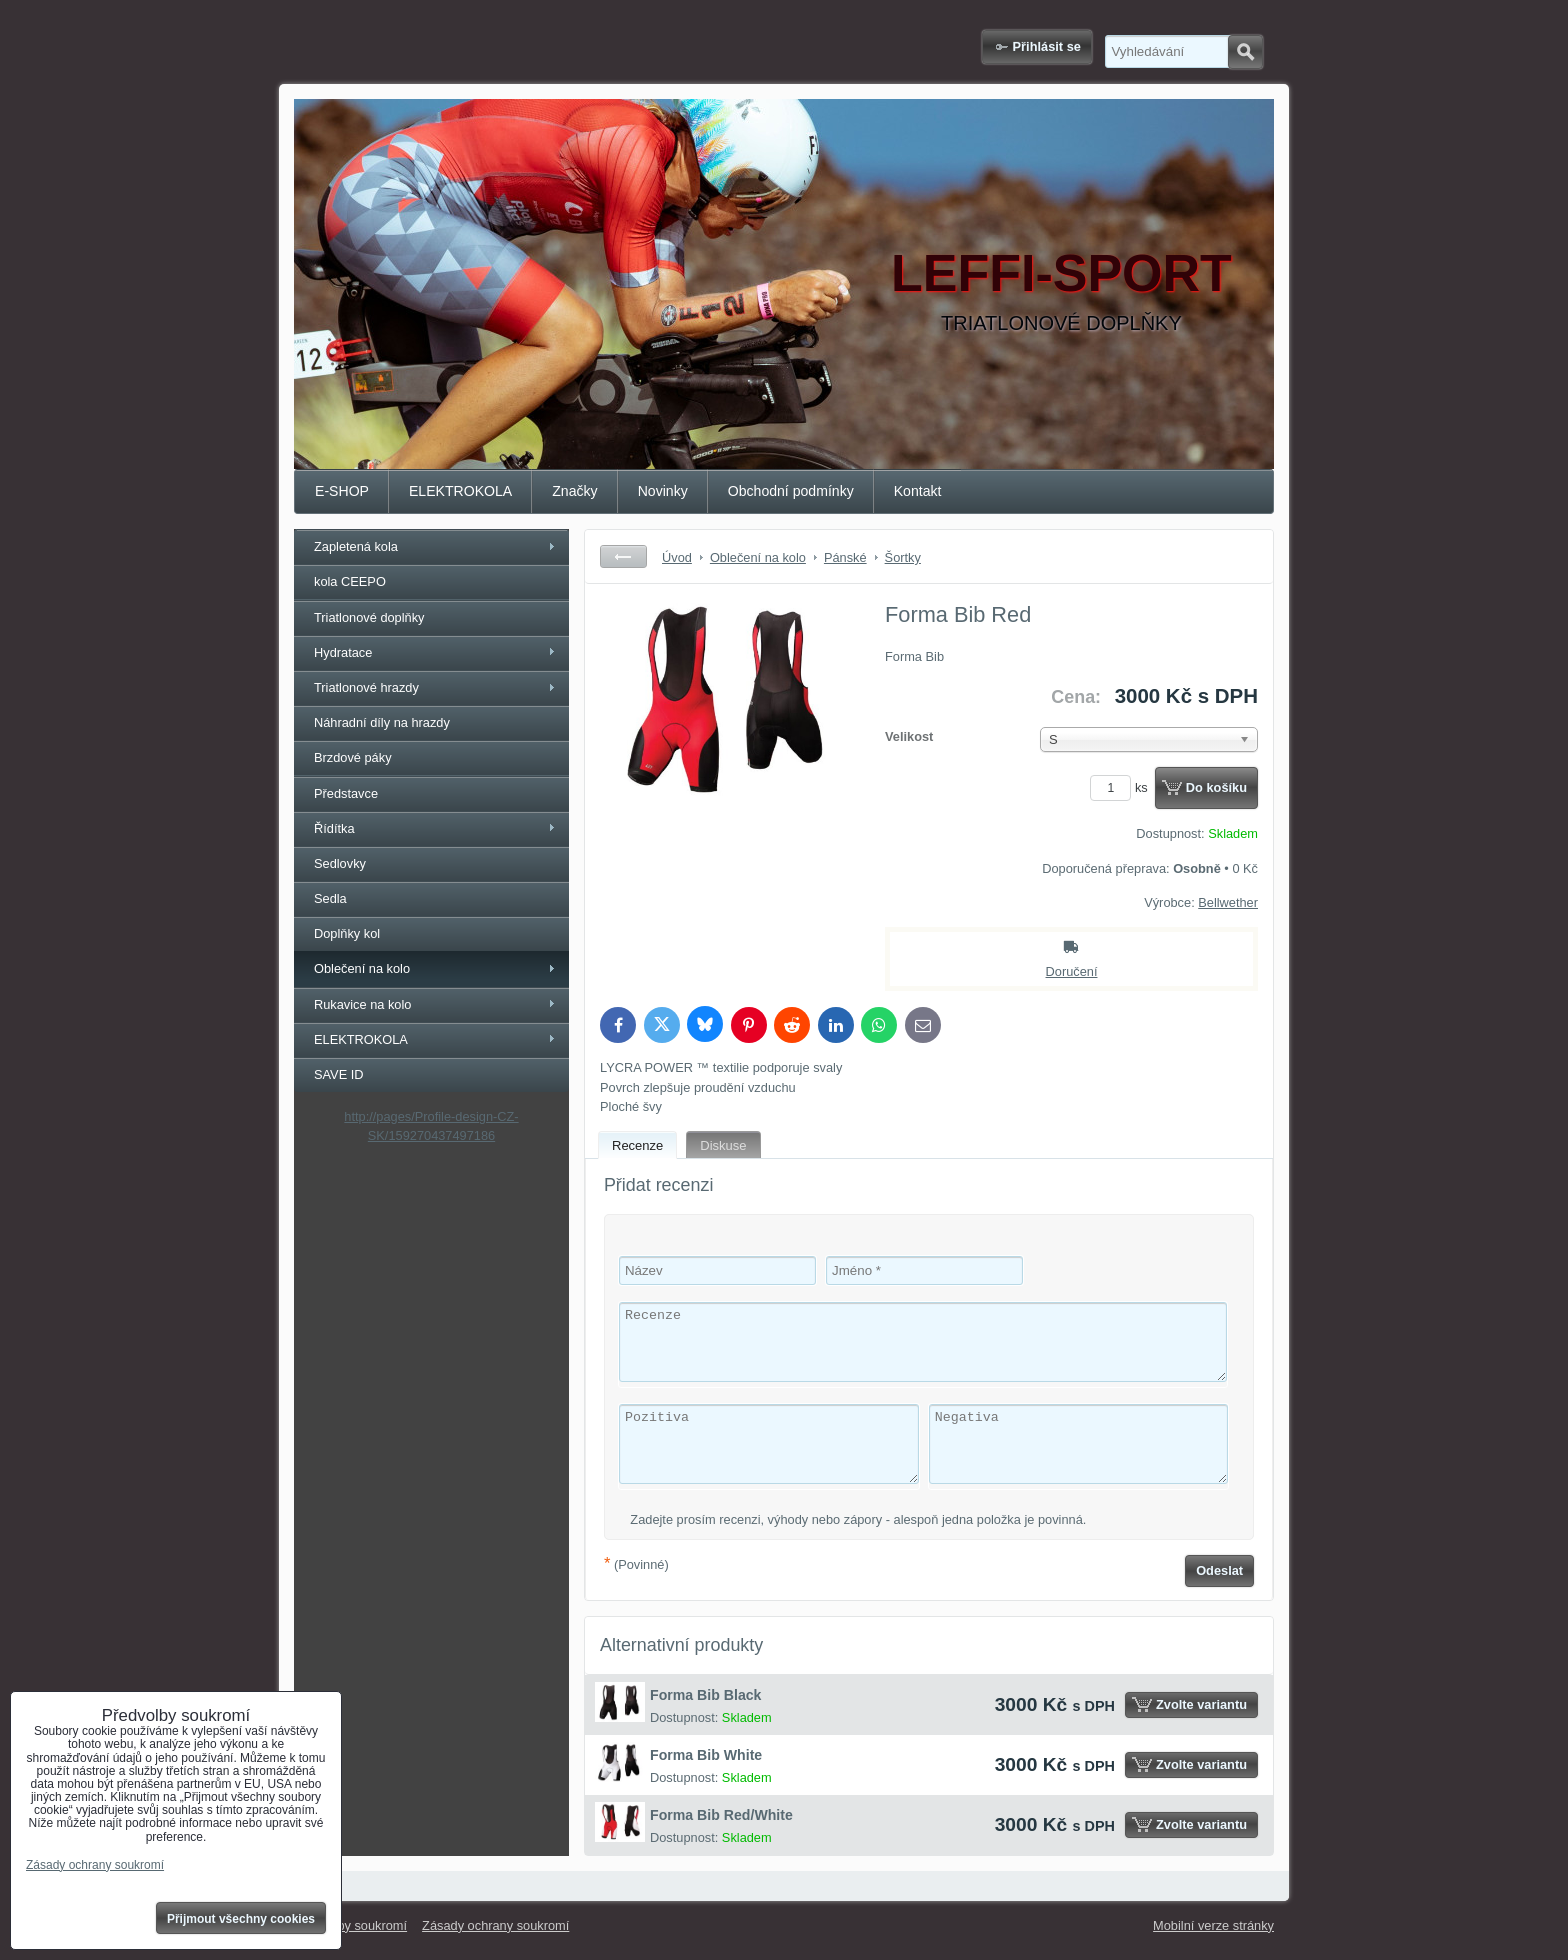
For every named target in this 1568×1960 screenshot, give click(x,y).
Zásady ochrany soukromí (495, 1925)
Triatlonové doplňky (369, 617)
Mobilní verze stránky (1213, 1925)
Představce (346, 793)
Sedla (330, 898)
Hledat (1245, 52)
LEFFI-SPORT (1061, 273)
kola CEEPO (350, 581)
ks (1122, 787)
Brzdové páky (353, 757)
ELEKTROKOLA (460, 491)
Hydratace (343, 652)
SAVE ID (339, 1074)
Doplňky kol (347, 933)
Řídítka (334, 828)
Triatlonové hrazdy (366, 687)
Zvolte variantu (1201, 1704)
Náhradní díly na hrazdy (382, 722)
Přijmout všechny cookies (241, 1919)
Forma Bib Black (705, 1695)
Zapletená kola (356, 546)
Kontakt (918, 491)
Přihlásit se (1047, 46)
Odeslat (1219, 1570)
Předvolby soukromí (350, 1925)
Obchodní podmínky (791, 491)
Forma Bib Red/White (721, 1815)
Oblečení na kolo (362, 968)
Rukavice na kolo (362, 1004)
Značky (574, 491)
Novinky (663, 491)
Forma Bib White (706, 1755)
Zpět (623, 556)
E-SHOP (342, 491)
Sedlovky (340, 863)
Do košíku (1216, 787)
